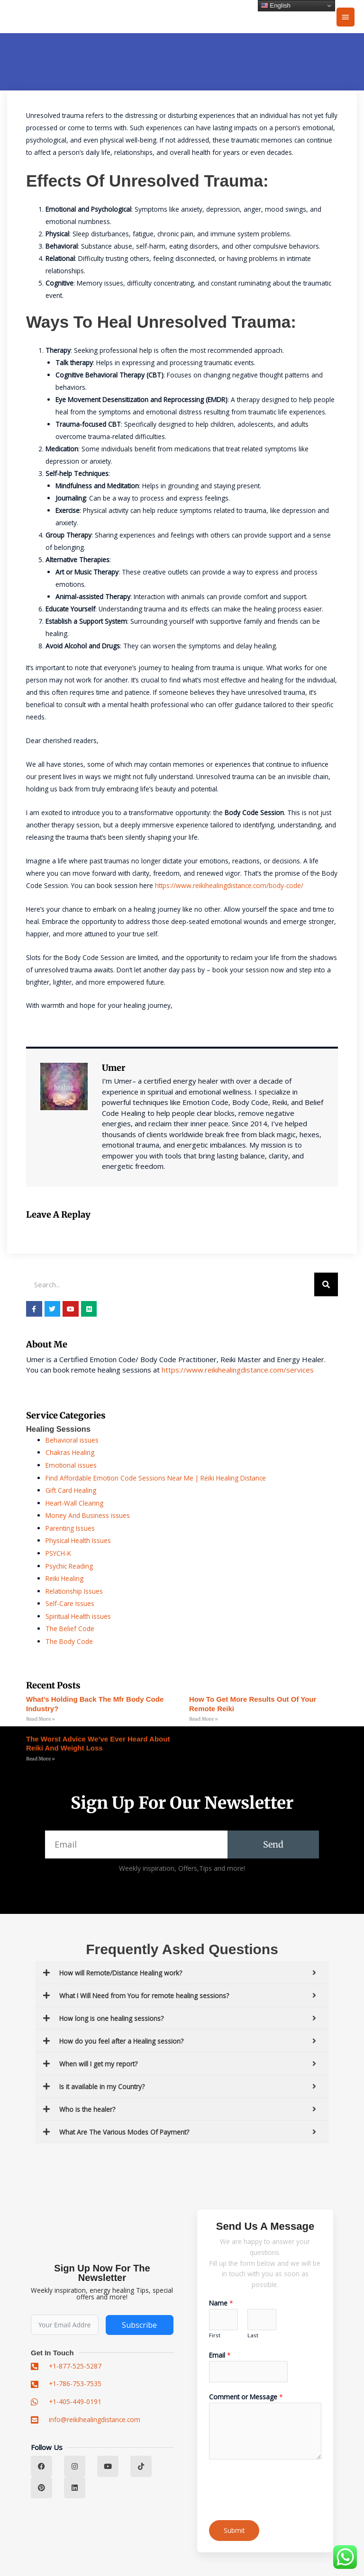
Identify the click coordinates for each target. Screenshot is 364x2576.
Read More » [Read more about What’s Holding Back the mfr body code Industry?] (40, 1719)
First (214, 2335)
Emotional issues (71, 1465)
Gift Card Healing (71, 1490)
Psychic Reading (69, 1566)
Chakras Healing (70, 1452)
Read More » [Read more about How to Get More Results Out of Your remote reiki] (203, 1719)
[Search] (326, 1284)
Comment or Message (246, 2396)
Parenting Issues (70, 1528)
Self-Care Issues (70, 1603)
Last (252, 2335)
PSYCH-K (58, 1553)
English (276, 5)
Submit (234, 2530)
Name (221, 2302)
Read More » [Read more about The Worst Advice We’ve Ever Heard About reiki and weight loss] (40, 1759)
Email (220, 2355)
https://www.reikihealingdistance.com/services (238, 1369)
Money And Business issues (88, 1515)
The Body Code (69, 1641)
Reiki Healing (64, 1578)
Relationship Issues (74, 1591)
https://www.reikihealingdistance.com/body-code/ (229, 885)
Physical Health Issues (78, 1540)
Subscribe (139, 2325)
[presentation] (281, 2487)
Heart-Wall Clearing (74, 1503)
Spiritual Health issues (78, 1616)
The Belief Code (70, 1628)
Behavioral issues (72, 1440)
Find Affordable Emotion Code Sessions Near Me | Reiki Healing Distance (156, 1477)
